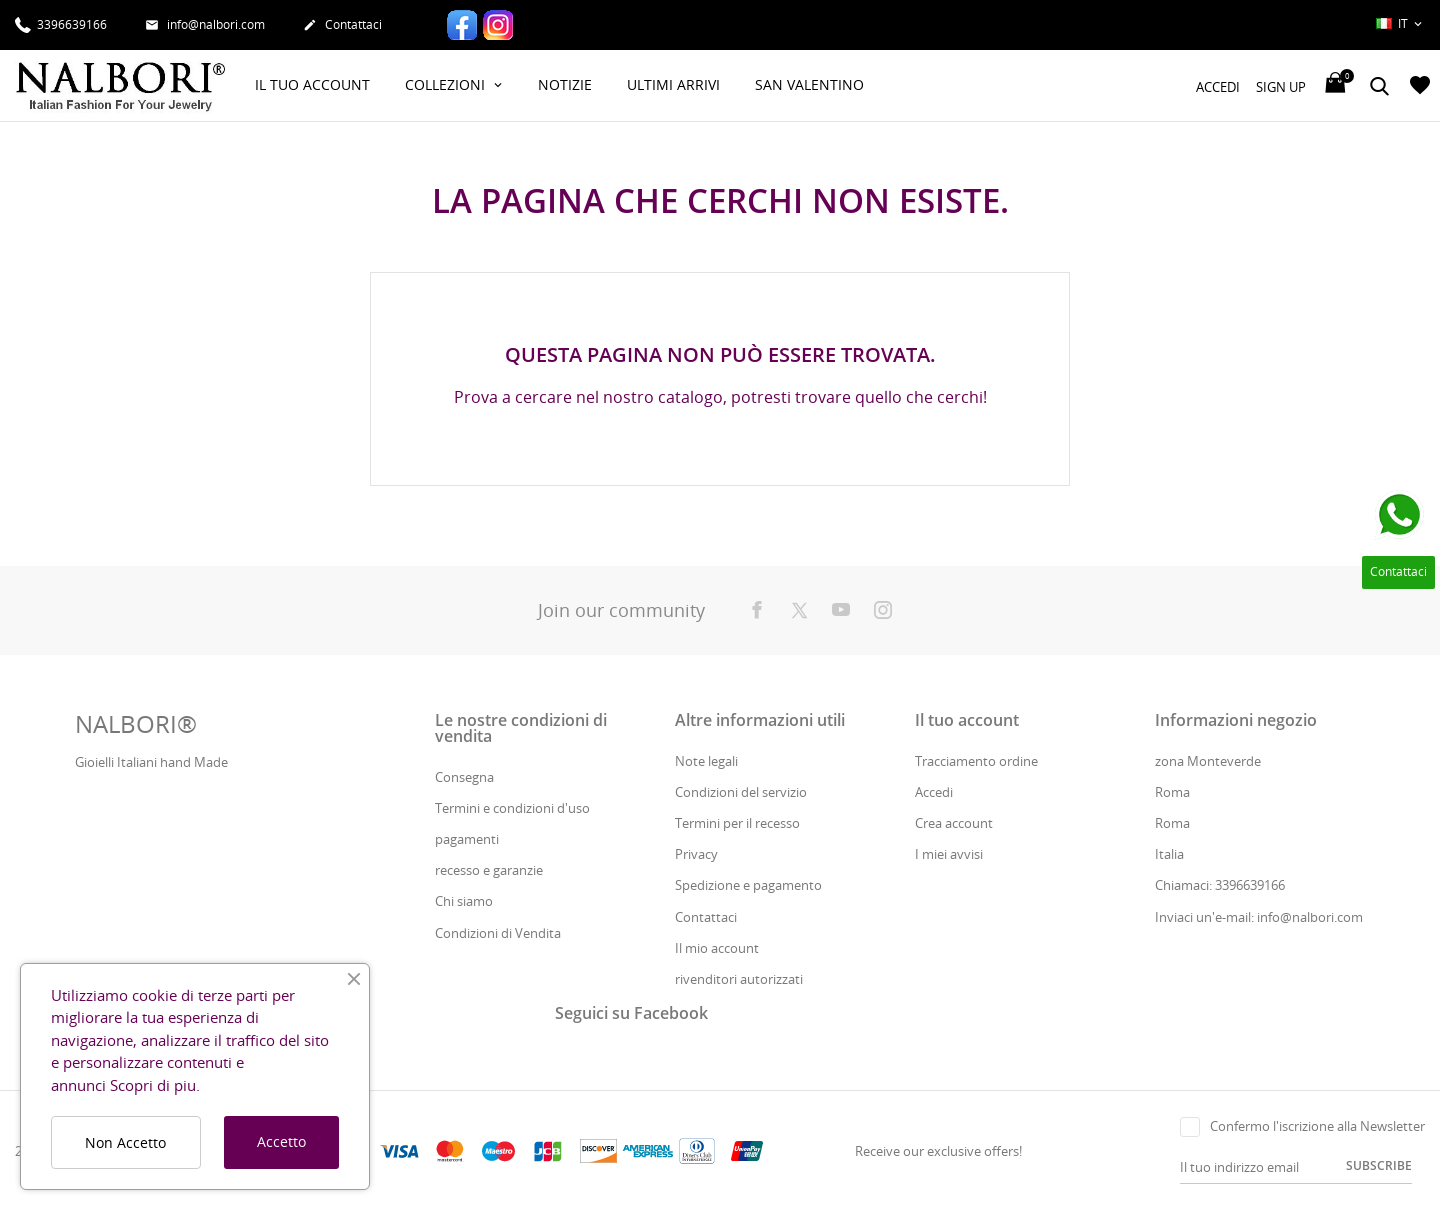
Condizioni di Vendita (498, 933)
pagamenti (467, 839)
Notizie (565, 84)
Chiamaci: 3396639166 (1220, 885)
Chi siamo (464, 901)
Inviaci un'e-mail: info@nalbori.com (1259, 917)
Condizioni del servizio (741, 792)
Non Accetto (125, 1142)
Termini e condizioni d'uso (512, 808)
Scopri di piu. (155, 1085)
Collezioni (447, 84)
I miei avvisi (949, 854)
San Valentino (809, 84)
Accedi (934, 792)
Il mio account (717, 948)
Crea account (954, 823)
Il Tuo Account (312, 84)
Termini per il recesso (737, 823)
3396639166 (61, 23)
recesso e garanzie (489, 870)
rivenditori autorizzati (739, 979)
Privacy (696, 854)
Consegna (464, 777)
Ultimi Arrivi (673, 84)
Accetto (281, 1141)
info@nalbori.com (205, 26)
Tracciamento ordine (976, 761)
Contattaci (342, 26)
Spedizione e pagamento (748, 885)
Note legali (706, 761)
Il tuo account (967, 720)
